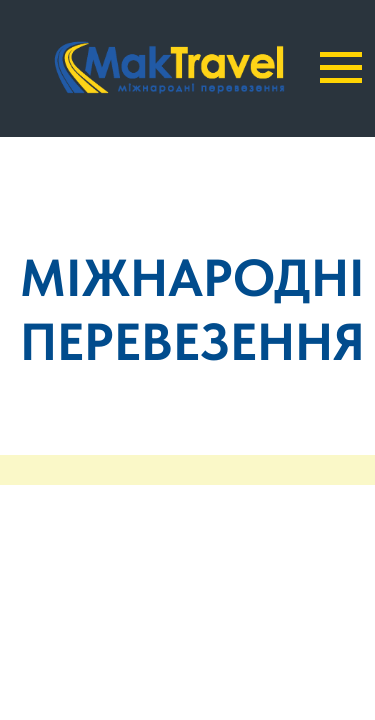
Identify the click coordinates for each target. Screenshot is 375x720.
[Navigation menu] (341, 68)
